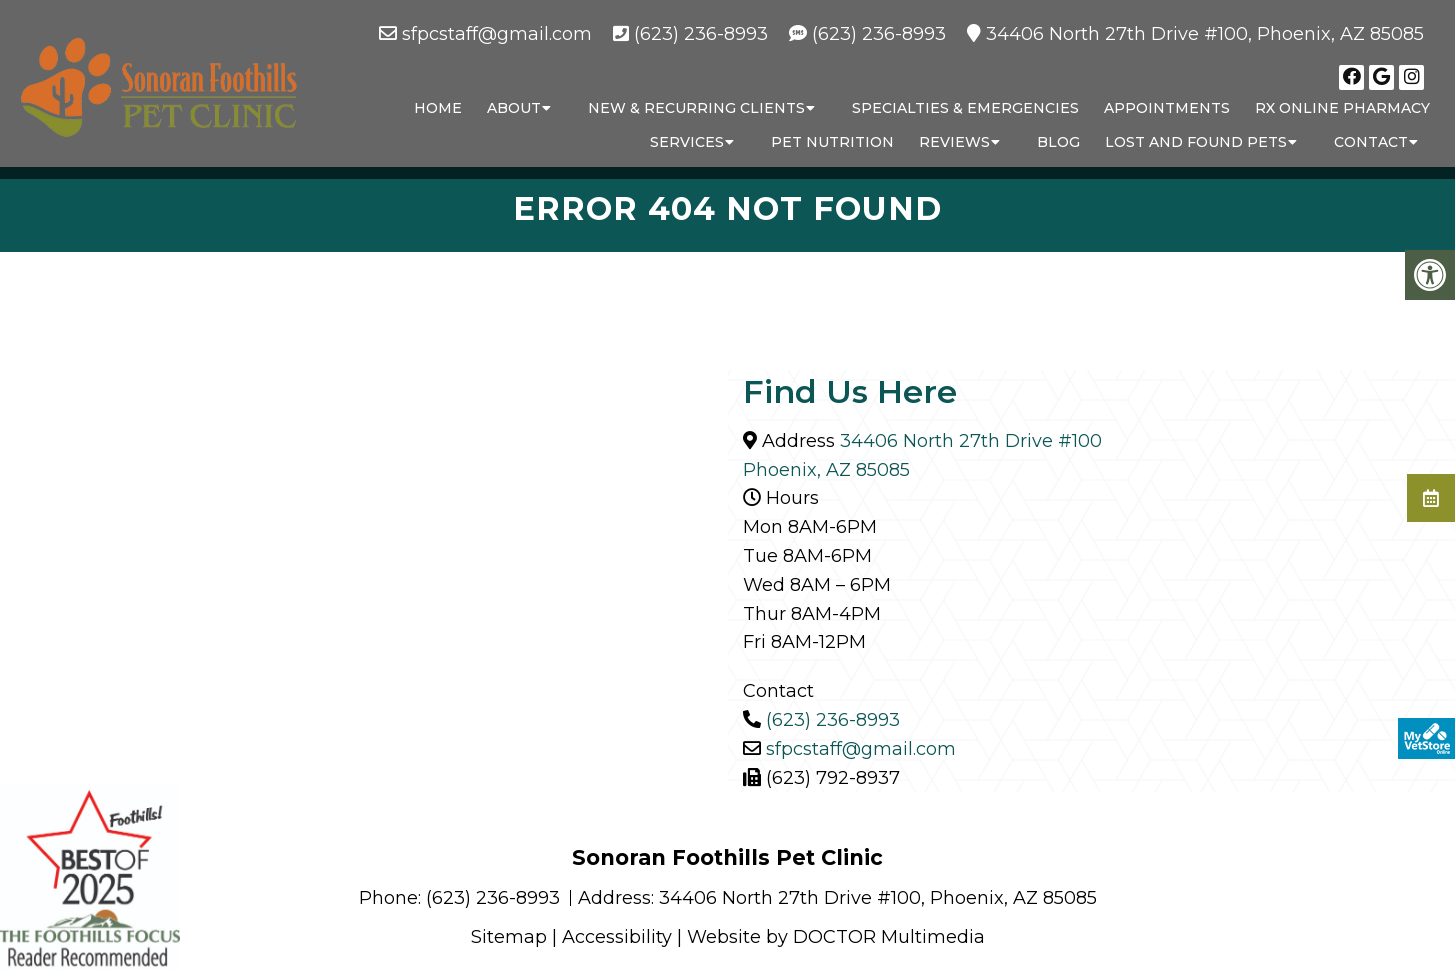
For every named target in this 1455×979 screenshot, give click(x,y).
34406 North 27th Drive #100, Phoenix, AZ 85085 (1205, 34)
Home (438, 108)
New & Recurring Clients (696, 108)
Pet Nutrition (832, 142)
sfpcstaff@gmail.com (497, 34)
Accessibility (617, 937)
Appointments (1167, 108)
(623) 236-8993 (701, 34)
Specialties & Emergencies (965, 108)
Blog (1058, 142)
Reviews (954, 142)
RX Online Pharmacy (1342, 108)
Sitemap (509, 937)
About (514, 108)
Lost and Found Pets (1196, 142)
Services (687, 142)
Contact (1371, 142)
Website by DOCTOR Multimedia (836, 937)
